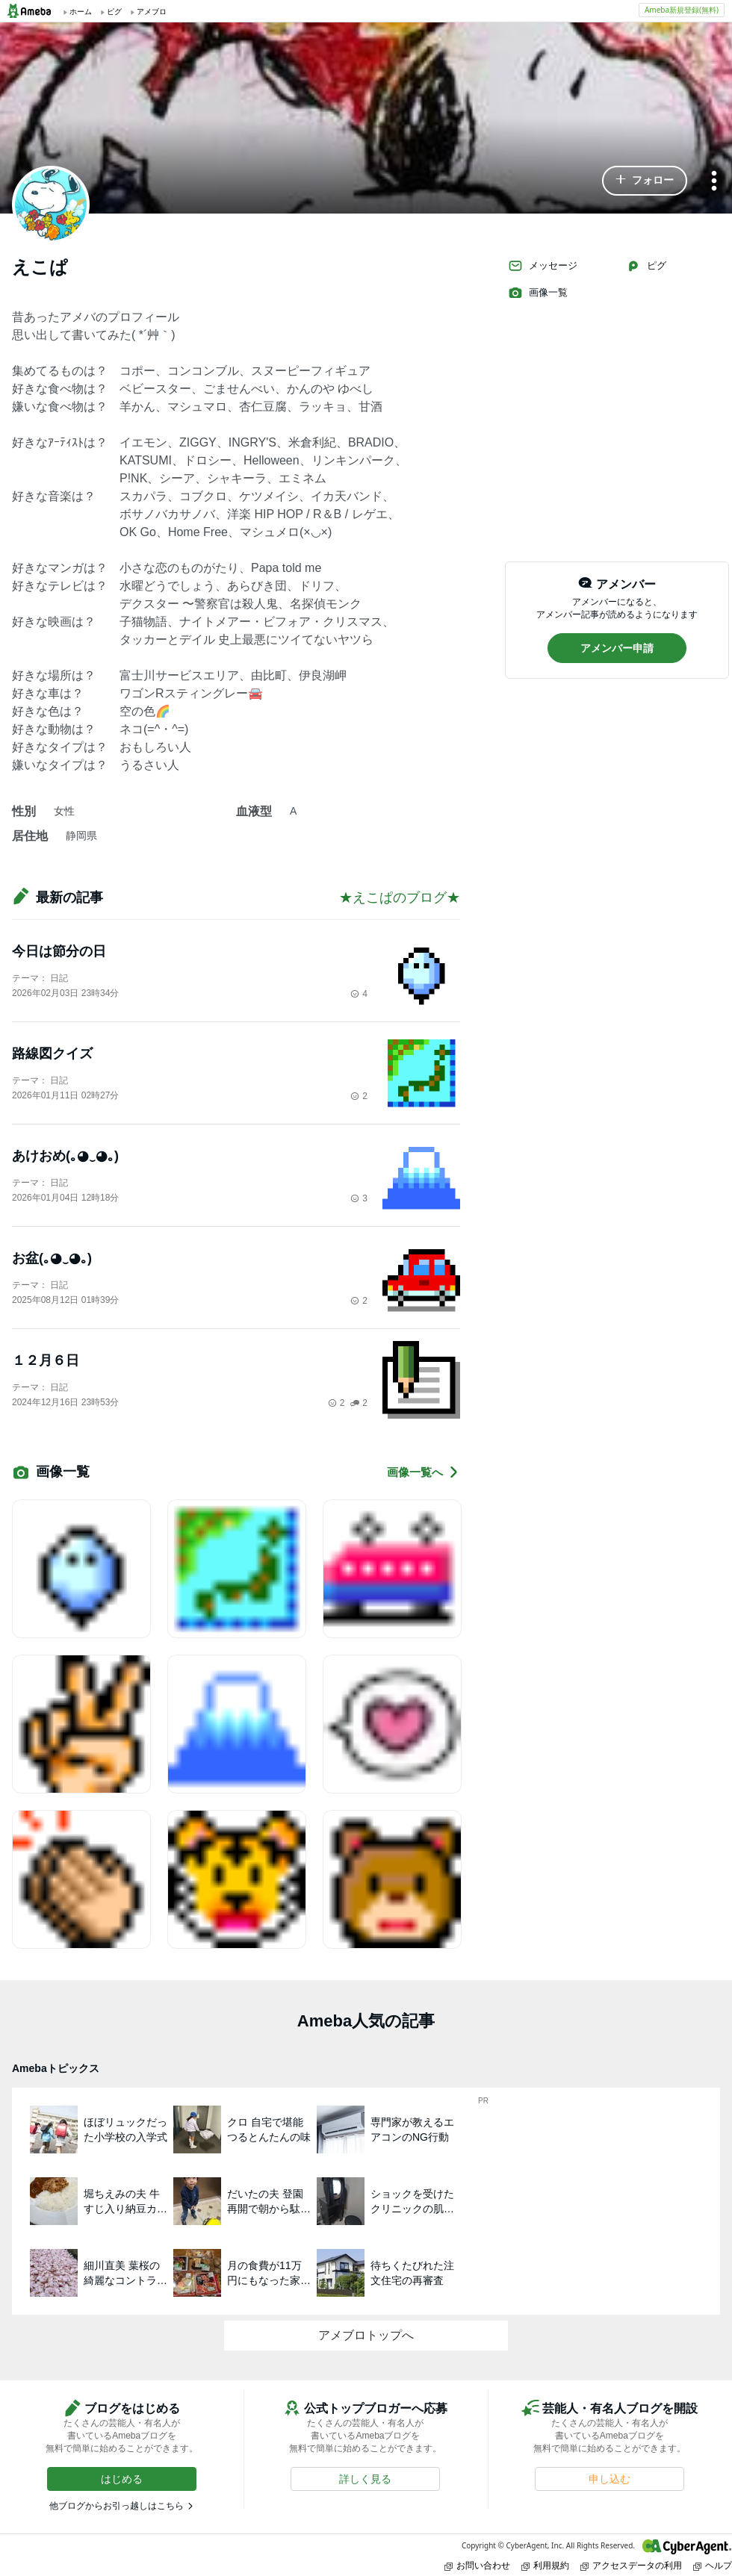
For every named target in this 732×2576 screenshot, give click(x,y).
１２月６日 (45, 1360)
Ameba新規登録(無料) (682, 9)
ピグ (646, 265)
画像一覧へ (423, 1472)
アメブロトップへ (366, 2335)
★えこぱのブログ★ (399, 897)
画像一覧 (538, 292)
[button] (644, 181)
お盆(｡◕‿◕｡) (52, 1258)
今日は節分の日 (59, 951)
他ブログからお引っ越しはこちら (116, 2506)
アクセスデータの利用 (631, 2565)
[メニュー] (714, 182)
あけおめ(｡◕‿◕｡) (65, 1155)
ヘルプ (712, 2565)
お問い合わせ (477, 2565)
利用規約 (545, 2565)
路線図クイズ (52, 1053)
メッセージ (542, 265)
